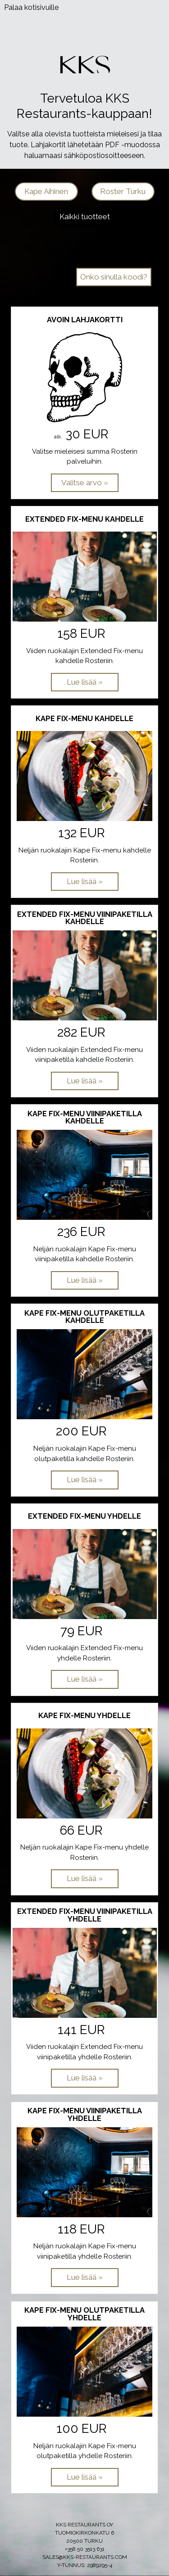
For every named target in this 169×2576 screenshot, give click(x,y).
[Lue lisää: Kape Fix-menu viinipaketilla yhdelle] (85, 2277)
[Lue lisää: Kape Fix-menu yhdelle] (85, 1878)
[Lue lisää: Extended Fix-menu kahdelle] (85, 682)
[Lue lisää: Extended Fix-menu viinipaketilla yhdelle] (85, 2078)
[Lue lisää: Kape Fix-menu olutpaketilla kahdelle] (85, 1480)
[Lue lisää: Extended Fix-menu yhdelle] (85, 1679)
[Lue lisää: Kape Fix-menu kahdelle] (85, 881)
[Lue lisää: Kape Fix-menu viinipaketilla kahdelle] (85, 1280)
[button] (46, 191)
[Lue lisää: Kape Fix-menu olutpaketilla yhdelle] (85, 2477)
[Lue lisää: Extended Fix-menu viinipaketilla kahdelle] (85, 1081)
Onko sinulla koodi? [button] (113, 276)
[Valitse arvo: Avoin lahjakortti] (85, 483)
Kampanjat (114, 258)
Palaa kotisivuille (31, 7)
